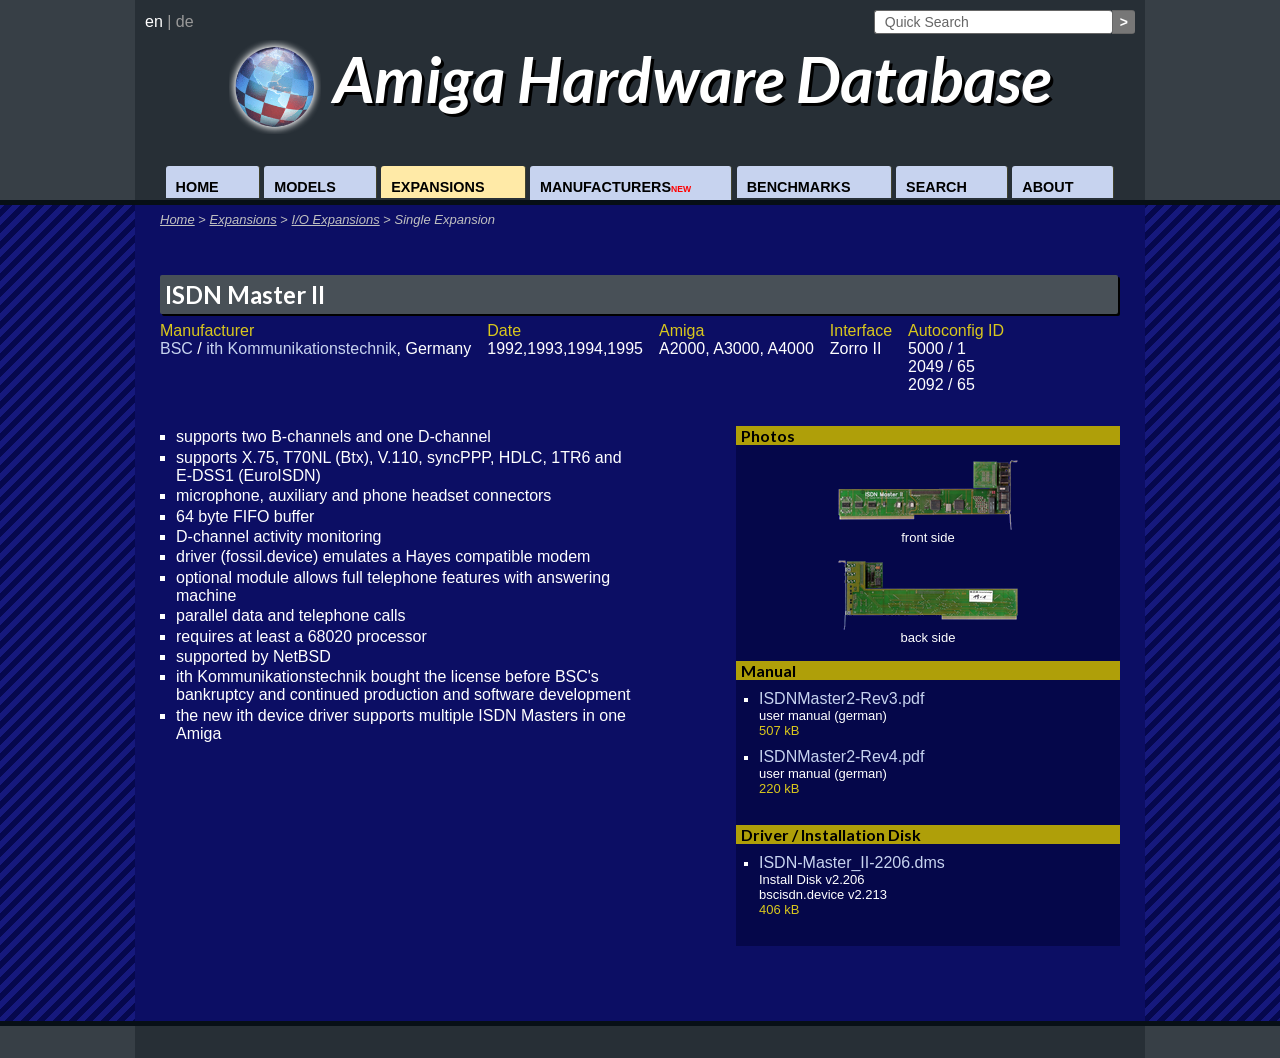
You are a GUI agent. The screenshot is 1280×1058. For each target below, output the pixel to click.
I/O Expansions (336, 219)
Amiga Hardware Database (640, 78)
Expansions (437, 187)
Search (936, 187)
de (185, 21)
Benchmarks (799, 187)
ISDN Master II (245, 294)
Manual (768, 670)
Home (197, 187)
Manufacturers (615, 187)
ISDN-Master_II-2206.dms (852, 862)
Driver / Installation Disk (831, 834)
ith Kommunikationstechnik (301, 348)
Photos (768, 435)
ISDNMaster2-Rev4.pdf (841, 756)
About (1047, 187)
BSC (176, 348)
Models (305, 187)
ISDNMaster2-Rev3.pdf (841, 698)
